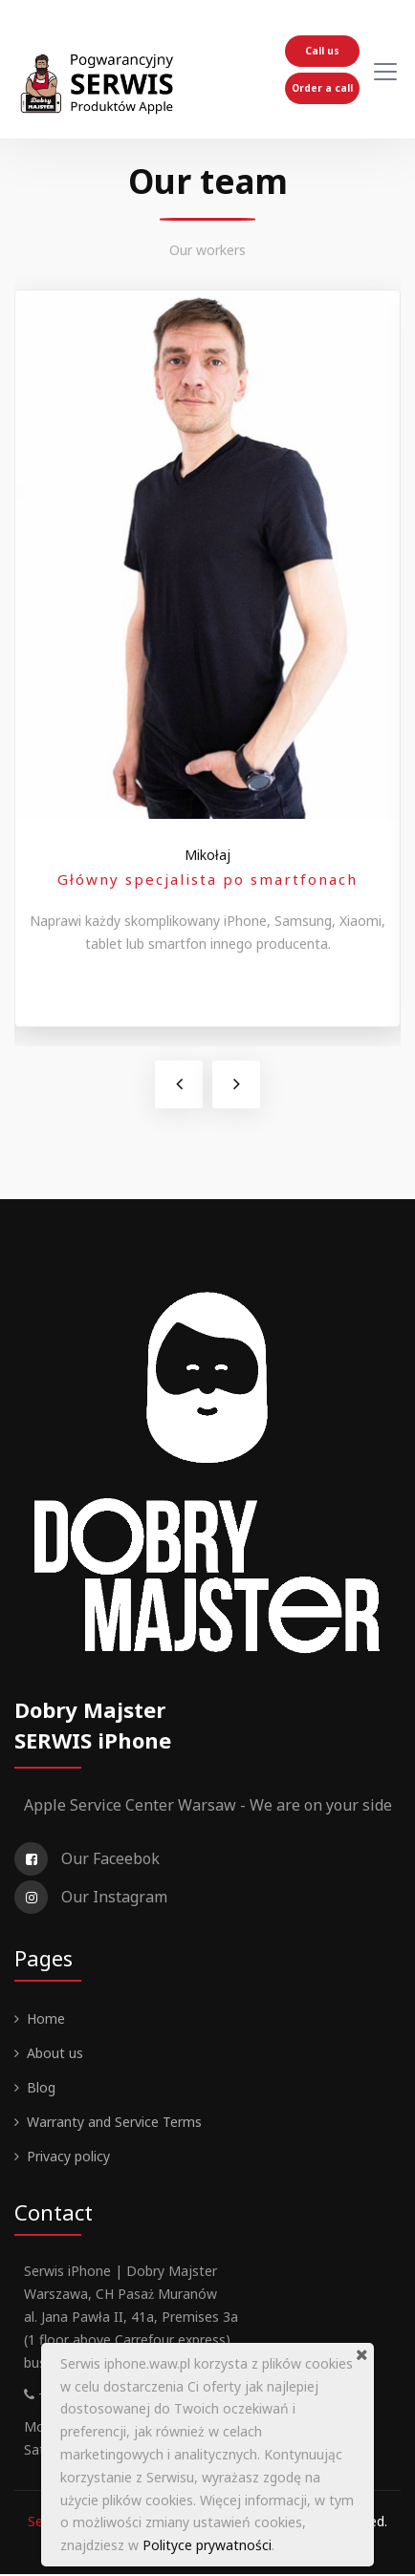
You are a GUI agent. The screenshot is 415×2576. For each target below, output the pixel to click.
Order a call (322, 88)
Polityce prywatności (207, 2545)
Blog (41, 2089)
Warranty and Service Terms (114, 2123)
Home (46, 2020)
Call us (322, 50)
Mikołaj (207, 857)
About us (55, 2055)
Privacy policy (68, 2158)
